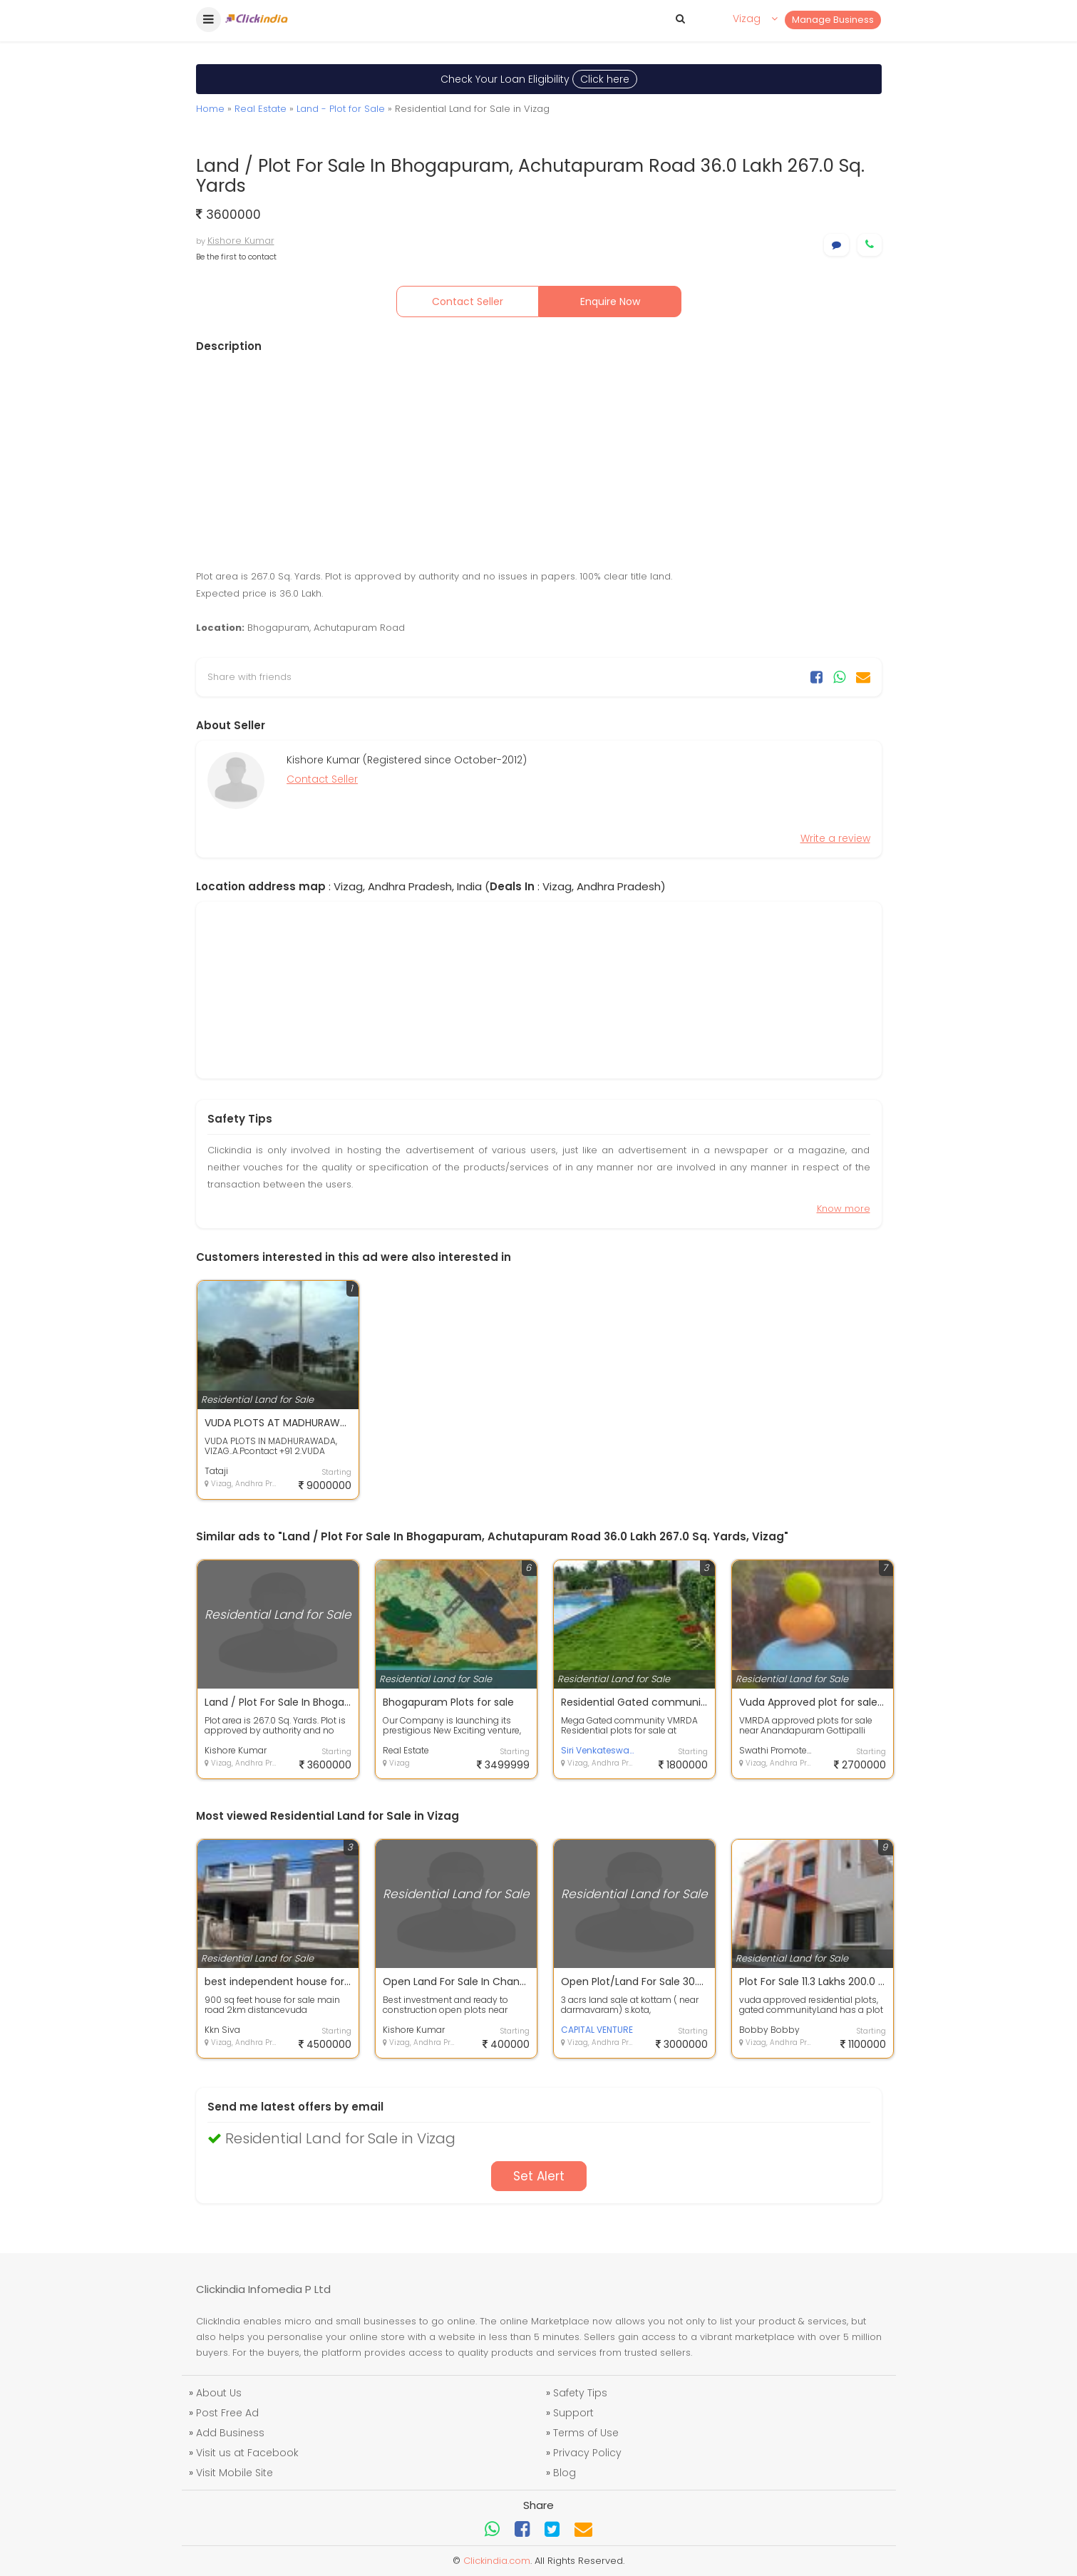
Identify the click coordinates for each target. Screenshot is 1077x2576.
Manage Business (833, 19)
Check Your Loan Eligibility (538, 79)
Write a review (835, 838)
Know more (843, 1208)
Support (573, 2413)
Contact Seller (467, 301)
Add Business (230, 2433)
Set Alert (539, 2176)
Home (210, 108)
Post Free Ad (227, 2413)
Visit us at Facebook (247, 2453)
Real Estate (261, 108)
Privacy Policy (587, 2453)
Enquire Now (610, 301)
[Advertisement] (539, 461)
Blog (564, 2473)
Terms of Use (586, 2433)
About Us (219, 2393)
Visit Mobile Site (234, 2473)
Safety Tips (580, 2393)
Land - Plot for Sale (341, 108)
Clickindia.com (496, 2560)
